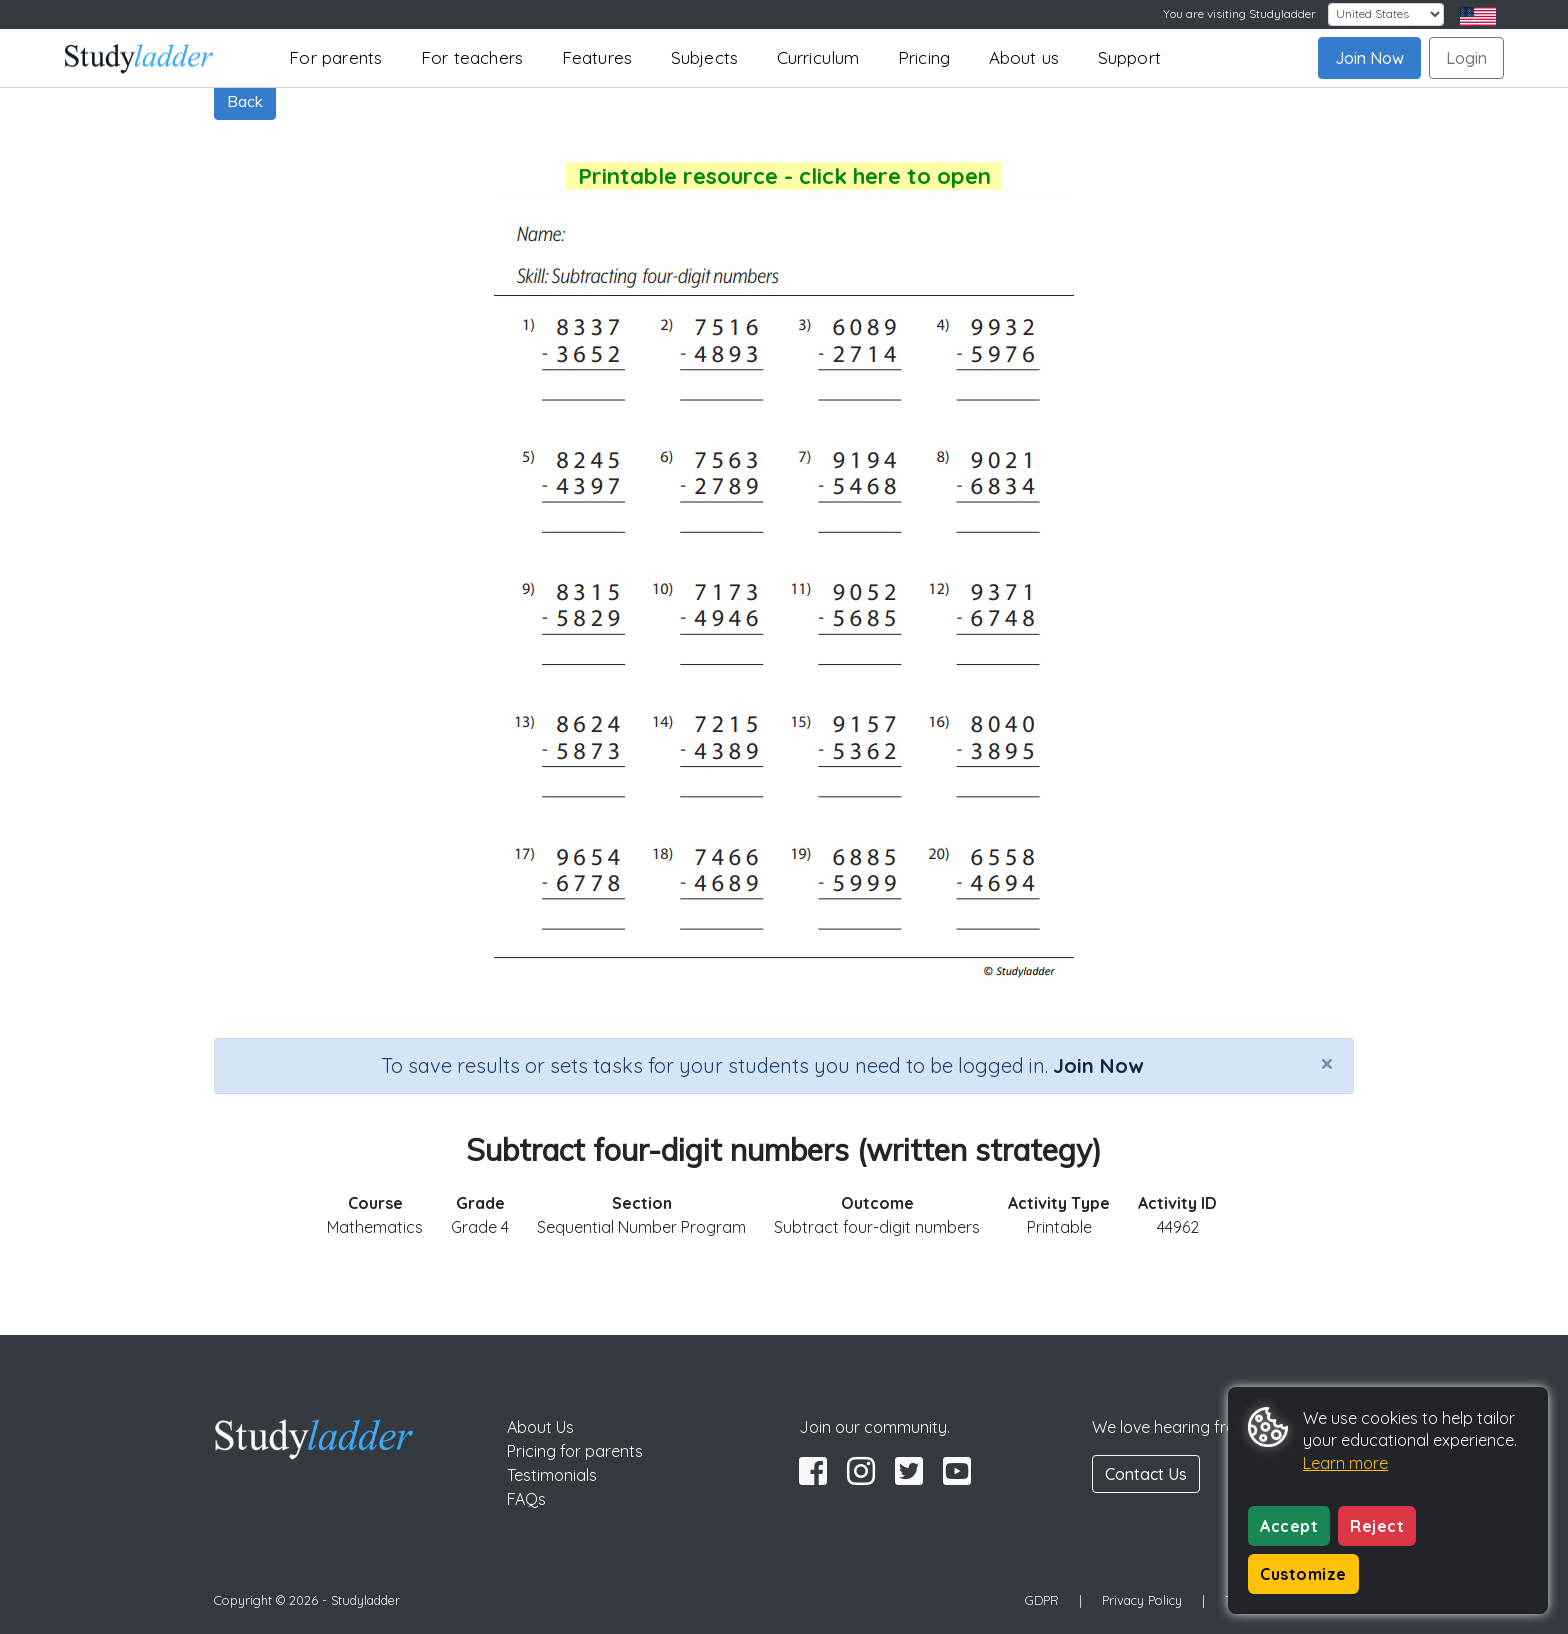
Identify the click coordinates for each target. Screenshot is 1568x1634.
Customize (1303, 1574)
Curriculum (818, 57)
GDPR (1042, 1600)
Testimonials (552, 1475)
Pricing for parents (575, 1451)
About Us (540, 1427)
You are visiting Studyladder (1239, 13)
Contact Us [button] (1146, 1474)
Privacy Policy (1142, 1600)
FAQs (526, 1499)
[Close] (1327, 1063)
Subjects (705, 57)
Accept (1289, 1526)
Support (1129, 57)
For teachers (472, 57)
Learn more (1345, 1463)
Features (597, 57)
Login (1466, 58)
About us (1024, 57)
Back (245, 101)
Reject (1377, 1526)
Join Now (1369, 58)
